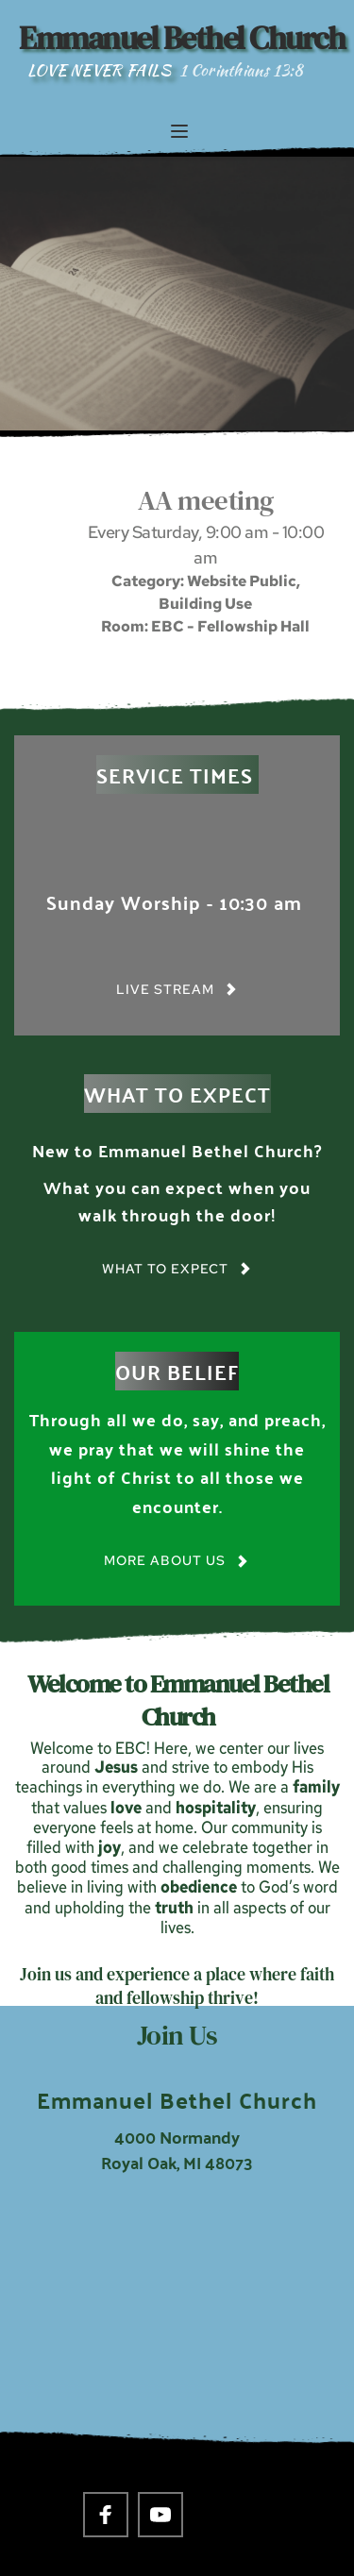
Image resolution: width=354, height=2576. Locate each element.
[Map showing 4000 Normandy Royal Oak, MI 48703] (176, 2321)
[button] (179, 131)
